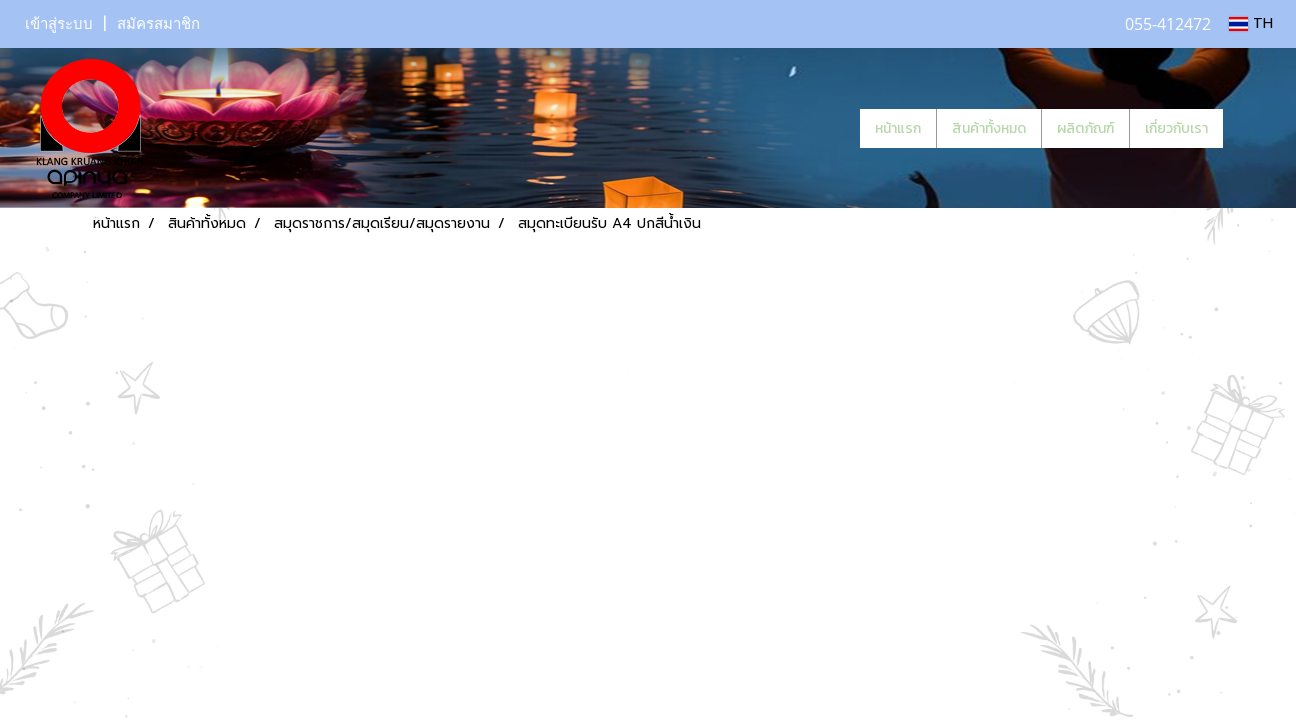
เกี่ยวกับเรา (1176, 128)
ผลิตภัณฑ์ (1085, 128)
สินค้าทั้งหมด (989, 128)
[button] (1253, 128)
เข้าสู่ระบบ (59, 24)
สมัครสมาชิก (158, 24)
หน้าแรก (898, 128)
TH (1251, 23)
